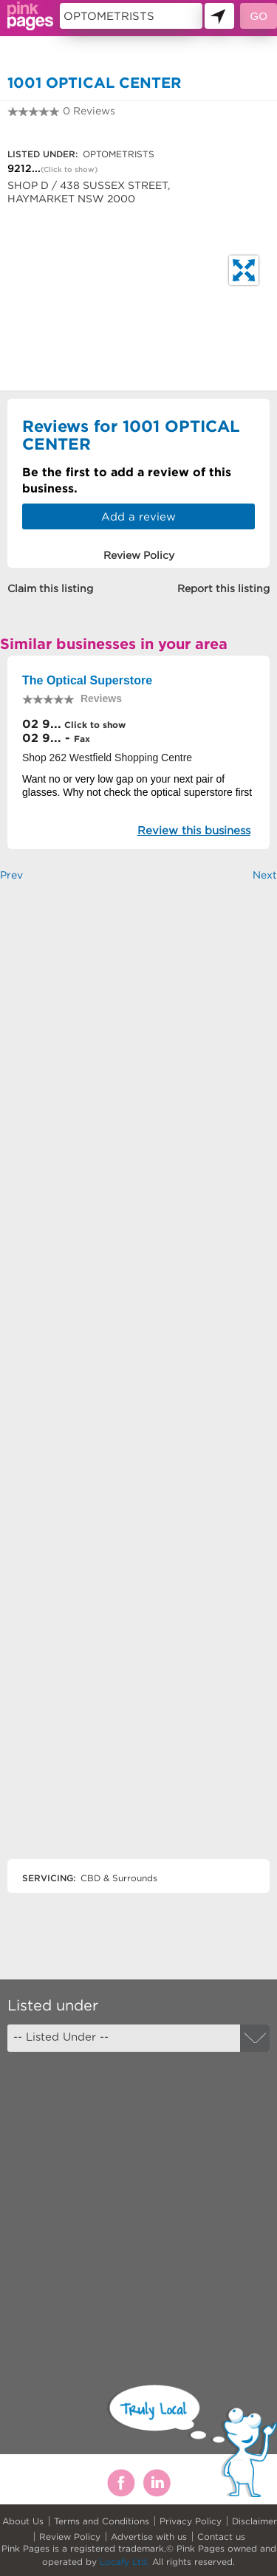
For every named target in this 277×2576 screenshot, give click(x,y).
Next (265, 875)
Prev (11, 875)
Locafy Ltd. (124, 2561)
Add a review (138, 516)
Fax (82, 738)
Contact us (221, 2536)
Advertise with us (149, 2536)
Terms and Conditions (101, 2521)
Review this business (193, 830)
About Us (23, 2521)
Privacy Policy (191, 2521)
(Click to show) (69, 169)
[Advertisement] (138, 1383)
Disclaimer (254, 2521)
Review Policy (69, 2536)
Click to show (93, 724)
